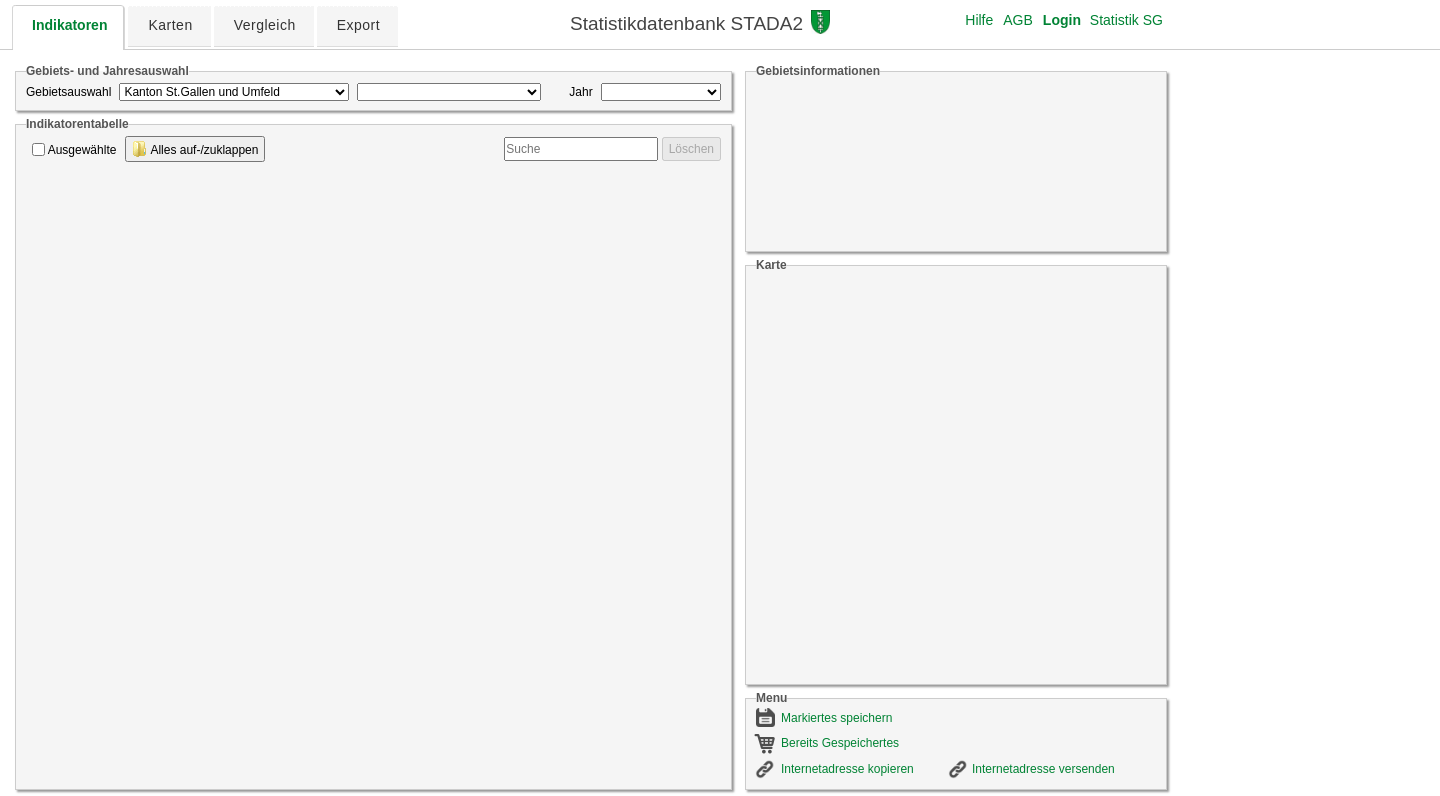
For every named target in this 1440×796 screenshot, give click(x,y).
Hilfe (979, 20)
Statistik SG (1126, 20)
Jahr (580, 92)
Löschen (691, 149)
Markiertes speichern (836, 718)
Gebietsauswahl (68, 92)
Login (1062, 20)
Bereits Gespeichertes (840, 743)
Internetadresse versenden (1043, 769)
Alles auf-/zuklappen (195, 149)
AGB (1018, 20)
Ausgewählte (82, 150)
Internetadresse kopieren (847, 769)
